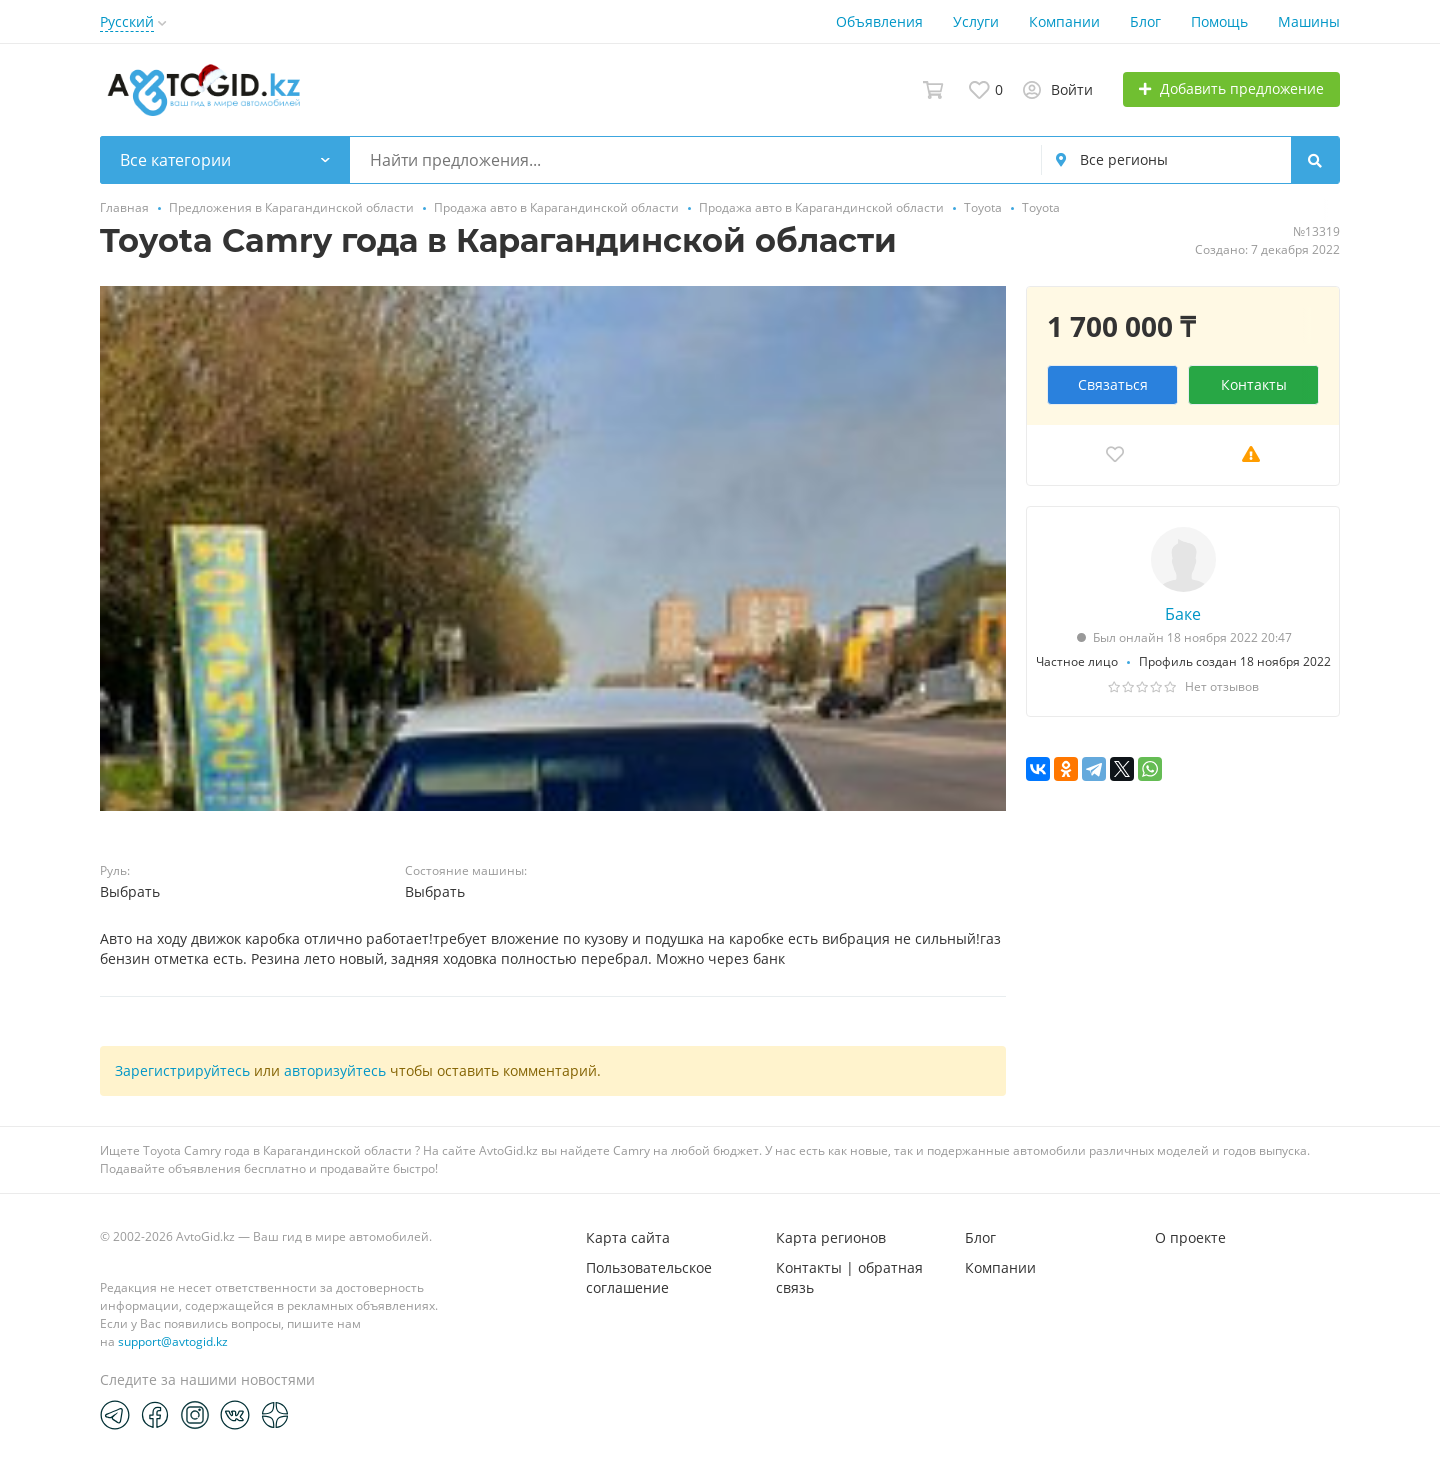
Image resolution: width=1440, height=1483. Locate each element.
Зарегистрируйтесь (182, 1070)
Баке (1183, 614)
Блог (1145, 21)
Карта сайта (628, 1237)
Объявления (879, 21)
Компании (1064, 21)
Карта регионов (831, 1237)
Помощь (1219, 21)
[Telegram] (115, 1414)
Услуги (976, 21)
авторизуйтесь (335, 1070)
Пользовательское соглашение (649, 1277)
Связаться (1113, 384)
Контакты (1254, 384)
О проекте (1190, 1237)
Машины (1309, 21)
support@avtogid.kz (173, 1341)
